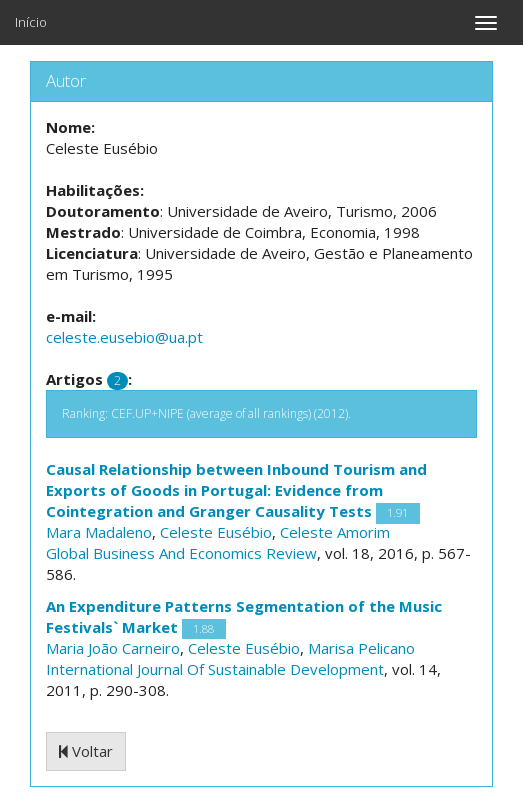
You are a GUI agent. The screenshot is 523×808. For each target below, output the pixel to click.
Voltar (86, 751)
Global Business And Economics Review (181, 553)
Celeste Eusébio (216, 532)
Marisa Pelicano (361, 648)
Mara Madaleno (99, 532)
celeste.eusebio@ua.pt (124, 337)
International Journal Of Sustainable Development (215, 669)
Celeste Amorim (335, 532)
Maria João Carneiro (113, 648)
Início (31, 22)
